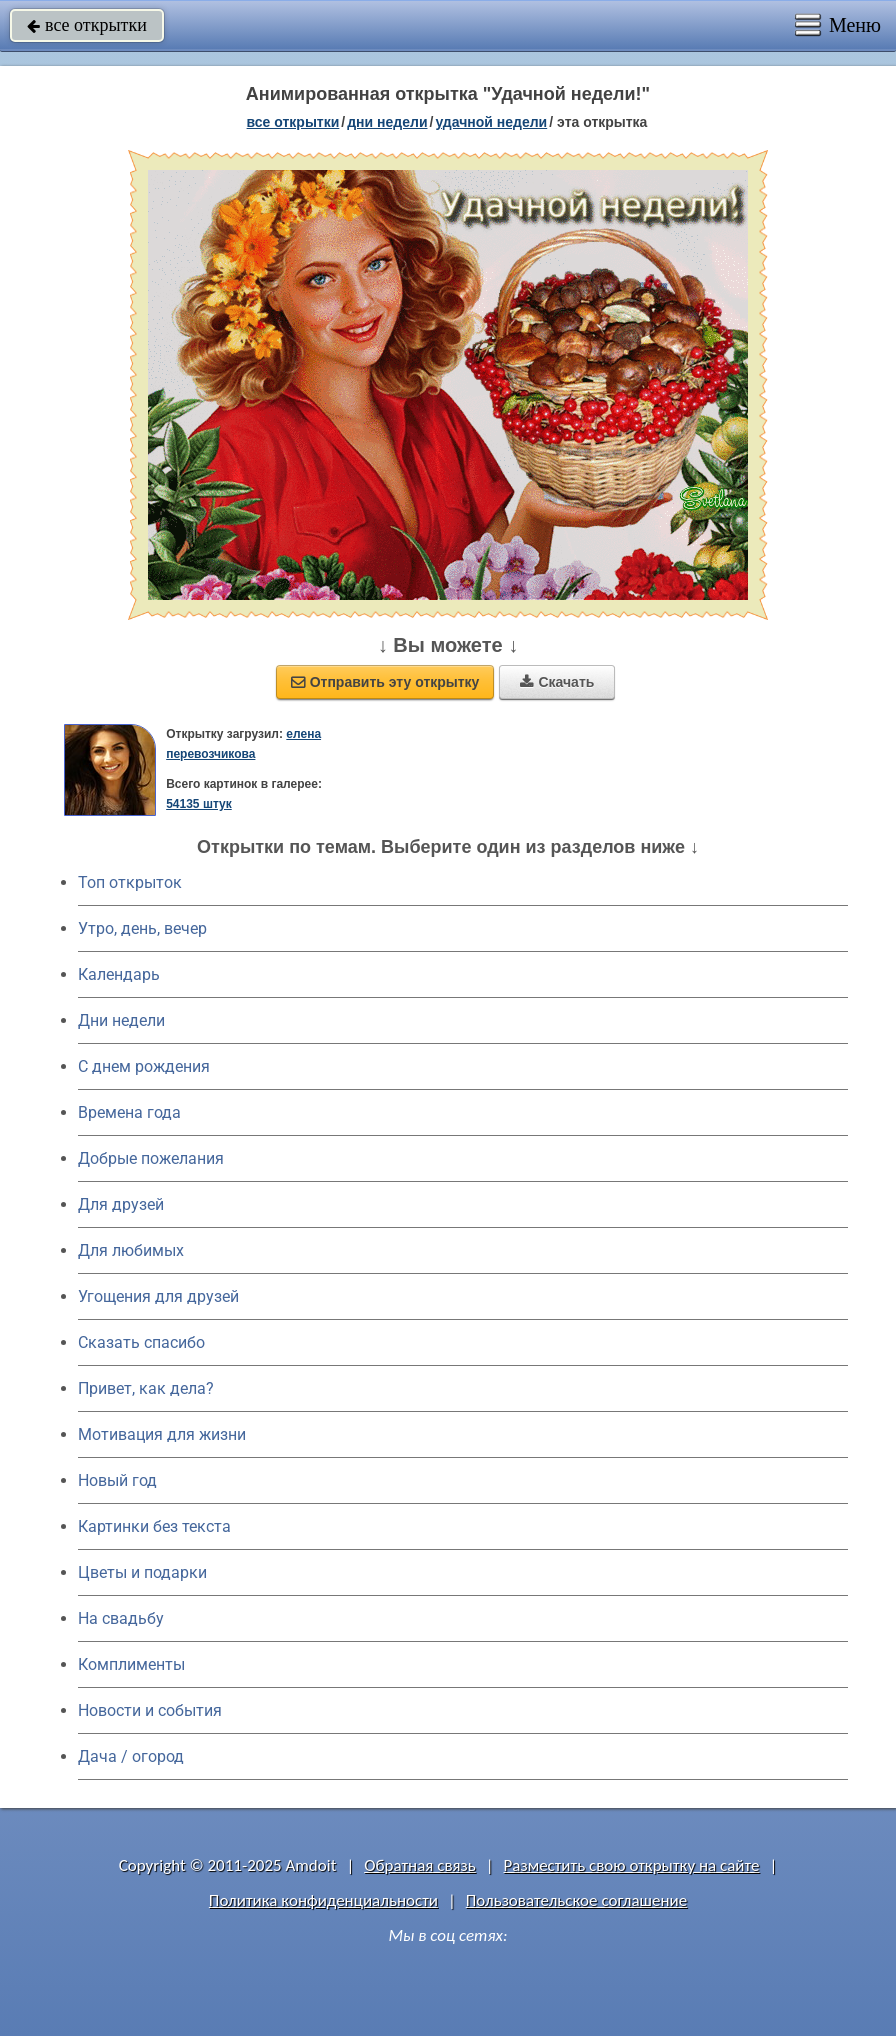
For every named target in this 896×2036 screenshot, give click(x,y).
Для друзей (121, 1204)
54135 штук (199, 804)
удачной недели (491, 122)
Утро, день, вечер (142, 928)
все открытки (87, 25)
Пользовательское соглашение (576, 1900)
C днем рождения (144, 1066)
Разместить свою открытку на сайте (632, 1865)
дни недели (387, 122)
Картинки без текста (154, 1526)
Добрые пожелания (151, 1158)
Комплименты (131, 1664)
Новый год (117, 1480)
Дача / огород (131, 1756)
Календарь (119, 974)
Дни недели (121, 1020)
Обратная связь (420, 1865)
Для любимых (131, 1250)
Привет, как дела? (146, 1388)
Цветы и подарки (142, 1572)
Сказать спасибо (141, 1342)
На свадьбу (121, 1618)
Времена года (129, 1112)
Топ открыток (130, 882)
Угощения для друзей (158, 1296)
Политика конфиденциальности (323, 1900)
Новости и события (150, 1710)
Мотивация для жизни (162, 1434)
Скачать (557, 682)
